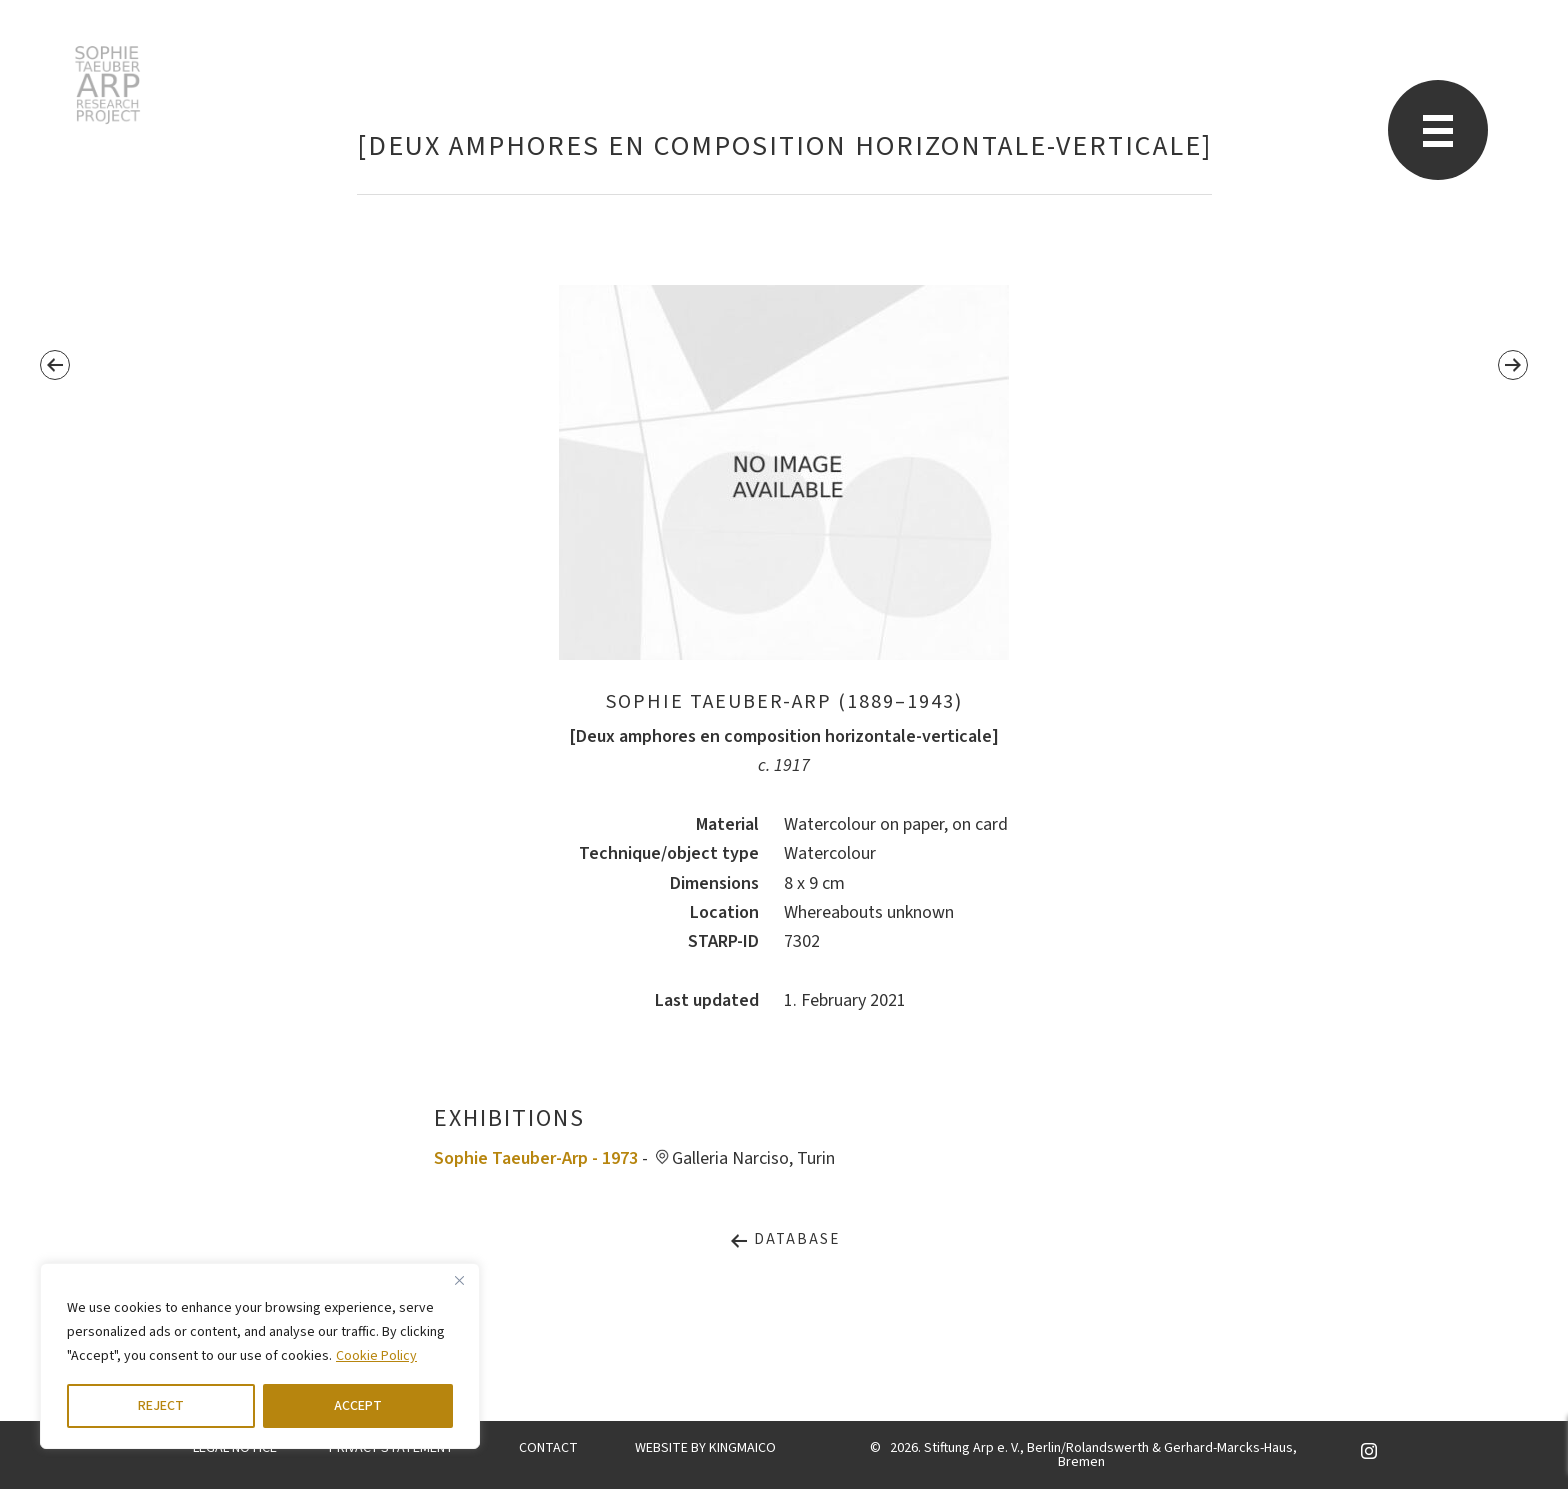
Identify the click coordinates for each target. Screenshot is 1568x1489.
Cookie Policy (376, 1356)
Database (784, 1239)
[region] (260, 1356)
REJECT (161, 1406)
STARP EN (107, 85)
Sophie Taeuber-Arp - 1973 (536, 1158)
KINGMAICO (742, 1448)
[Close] (459, 1280)
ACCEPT (358, 1406)
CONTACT (548, 1448)
